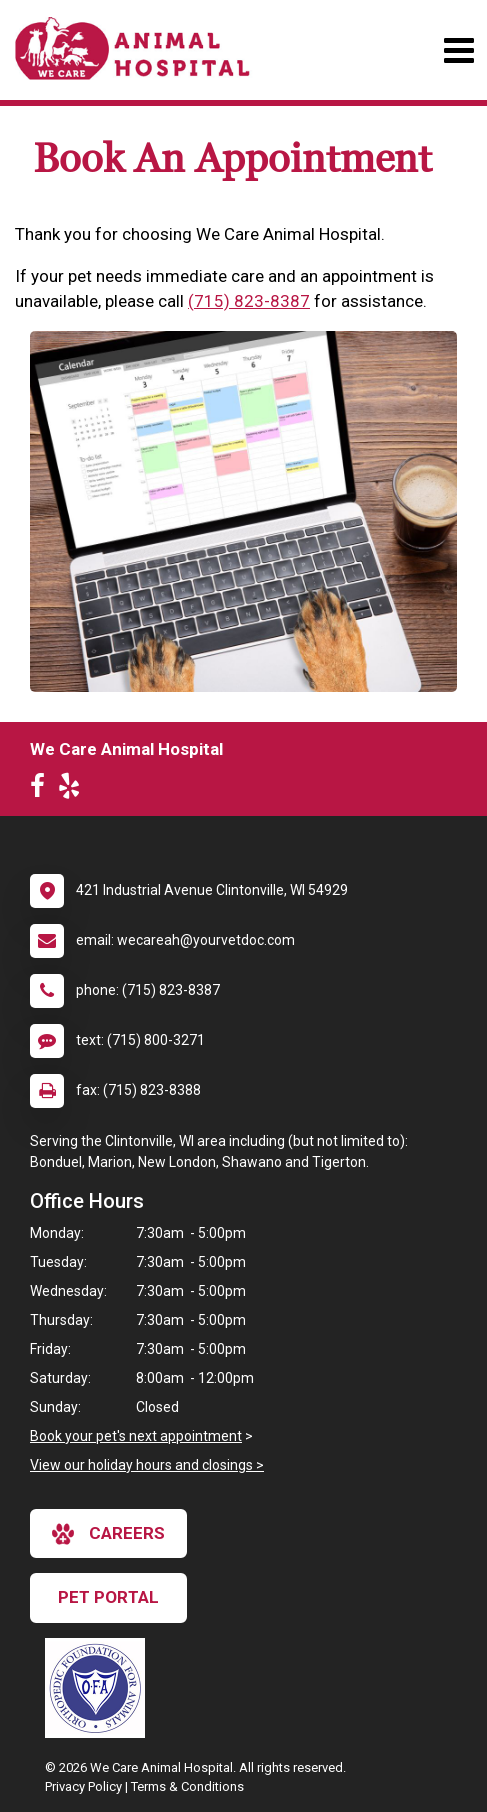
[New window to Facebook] (42, 790)
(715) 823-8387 (249, 301)
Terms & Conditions (187, 1786)
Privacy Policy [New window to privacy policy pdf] (83, 1786)
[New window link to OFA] (100, 1688)
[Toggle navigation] (458, 50)
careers (108, 1534)
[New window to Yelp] (74, 790)
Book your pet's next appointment (136, 1436)
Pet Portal (108, 1597)
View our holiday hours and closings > (147, 1465)
